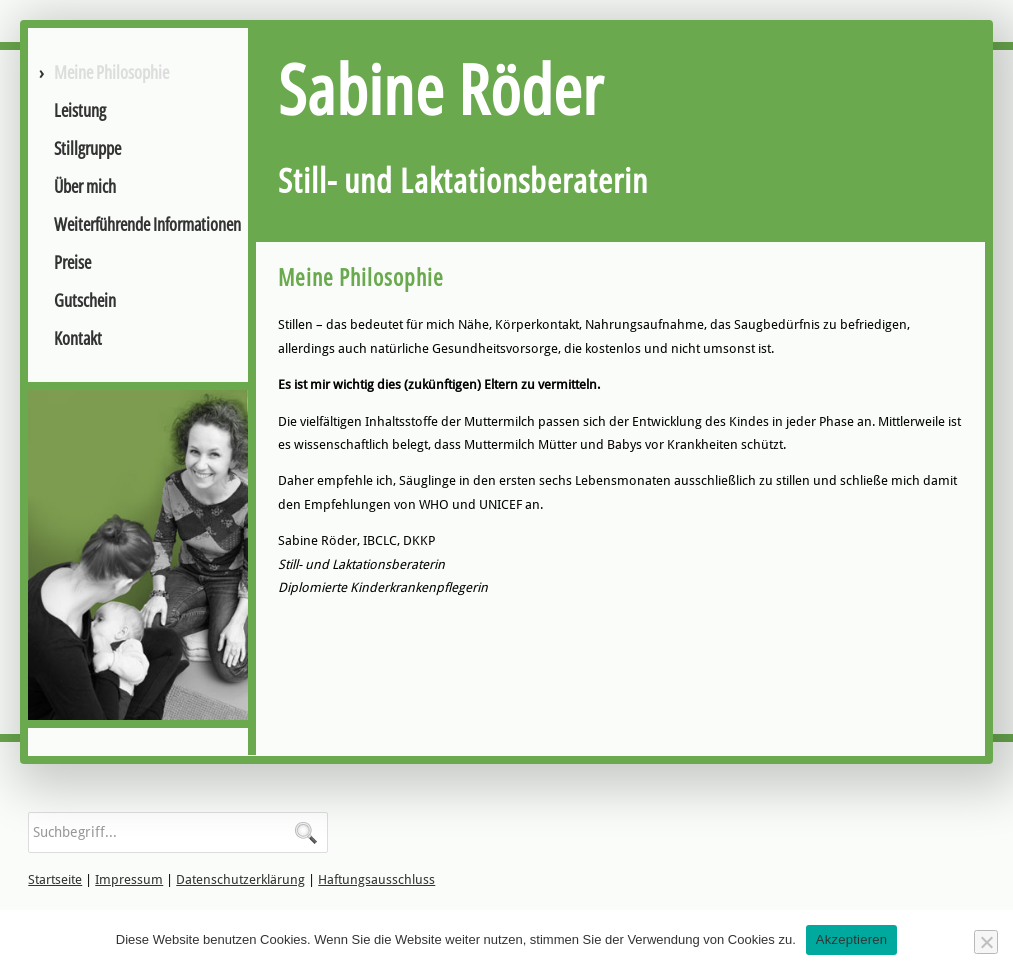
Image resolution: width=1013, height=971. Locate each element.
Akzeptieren (851, 939)
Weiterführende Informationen (147, 224)
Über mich (85, 186)
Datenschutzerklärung (240, 879)
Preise (72, 262)
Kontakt (78, 338)
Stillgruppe (87, 148)
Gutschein (85, 300)
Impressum (129, 879)
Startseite (55, 879)
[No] (986, 942)
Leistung (80, 110)
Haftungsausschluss (376, 879)
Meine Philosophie (111, 72)
